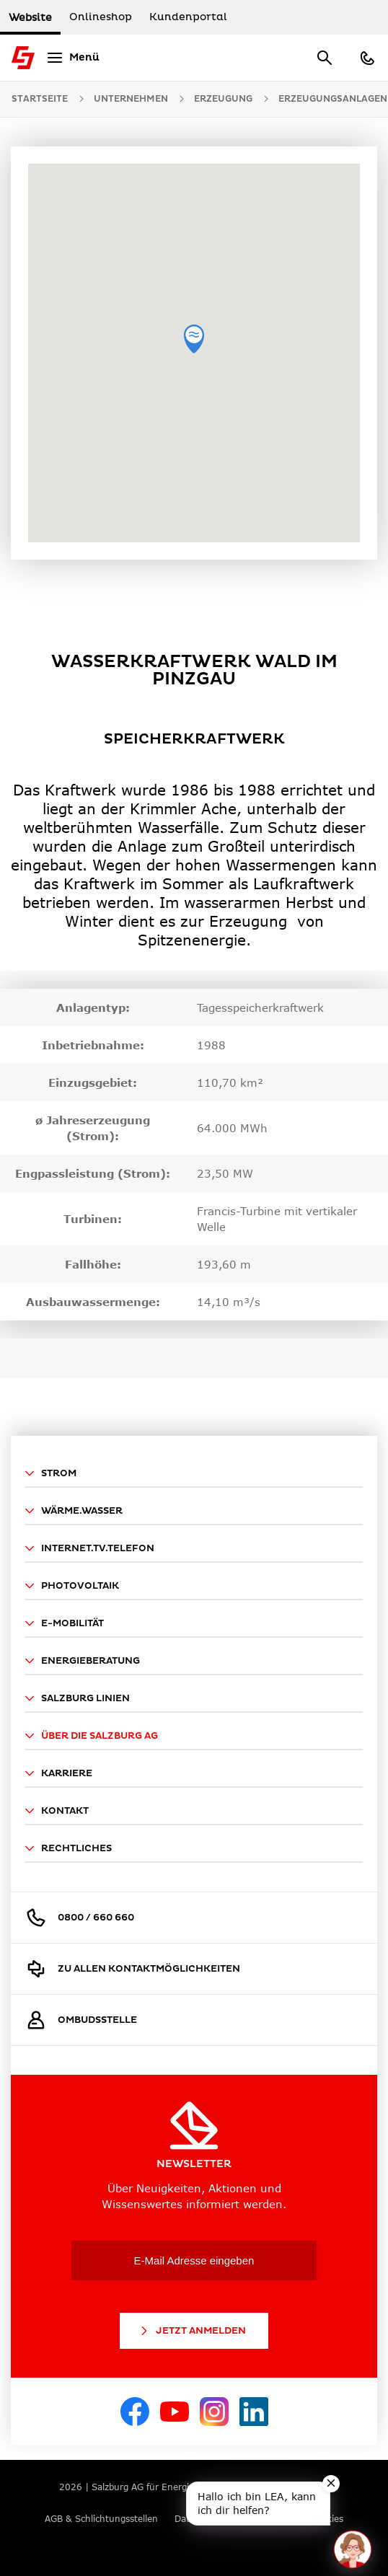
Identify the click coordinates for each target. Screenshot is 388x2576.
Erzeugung (223, 99)
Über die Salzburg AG (91, 1736)
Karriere (58, 1773)
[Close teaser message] (331, 2483)
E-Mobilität (64, 1623)
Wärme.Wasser (74, 1511)
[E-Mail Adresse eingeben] (194, 2260)
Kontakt (57, 1811)
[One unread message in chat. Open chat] (352, 2549)
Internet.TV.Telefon (89, 1548)
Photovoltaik (72, 1586)
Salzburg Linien (77, 1698)
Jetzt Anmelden (192, 2331)
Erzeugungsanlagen (332, 99)
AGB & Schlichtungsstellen (101, 2518)
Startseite (40, 99)
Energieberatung (82, 1661)
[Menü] (71, 57)
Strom (50, 1473)
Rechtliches (68, 1848)
